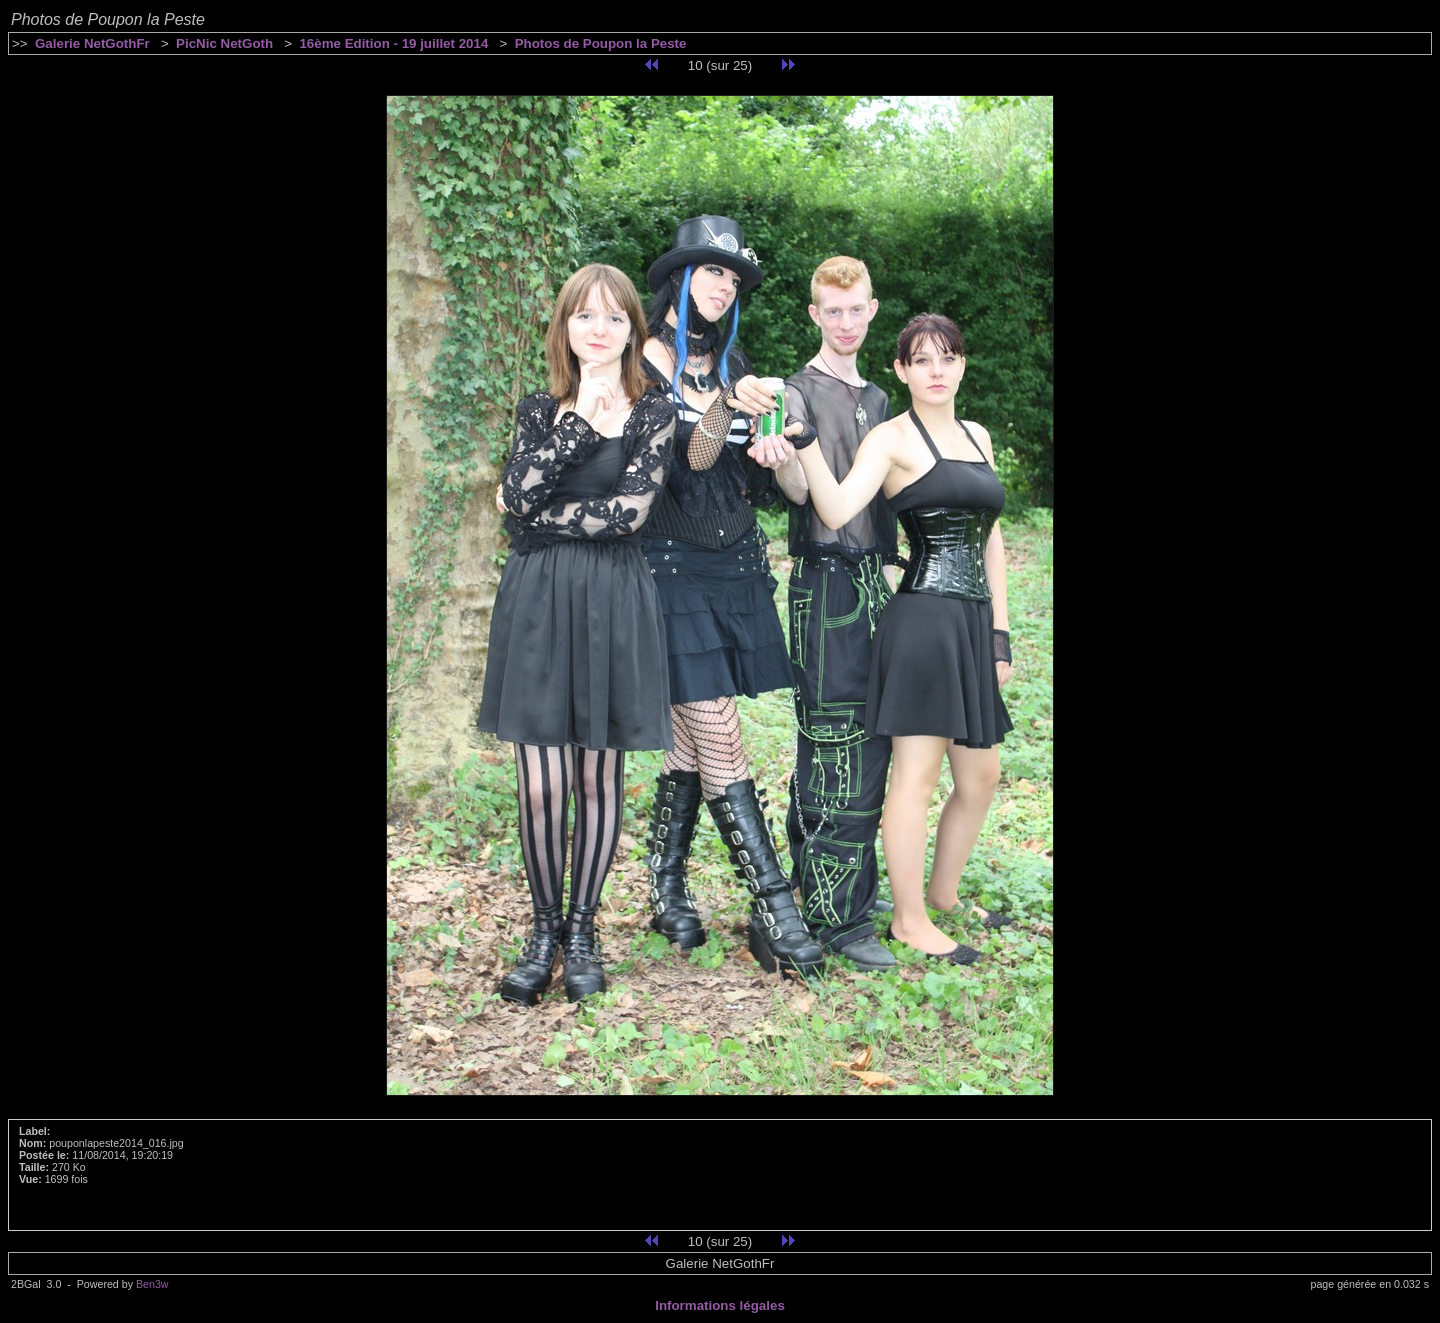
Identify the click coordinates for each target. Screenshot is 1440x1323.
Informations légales (720, 1305)
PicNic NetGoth (224, 43)
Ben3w (152, 1284)
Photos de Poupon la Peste (601, 43)
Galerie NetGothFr (92, 43)
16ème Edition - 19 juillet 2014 (393, 43)
